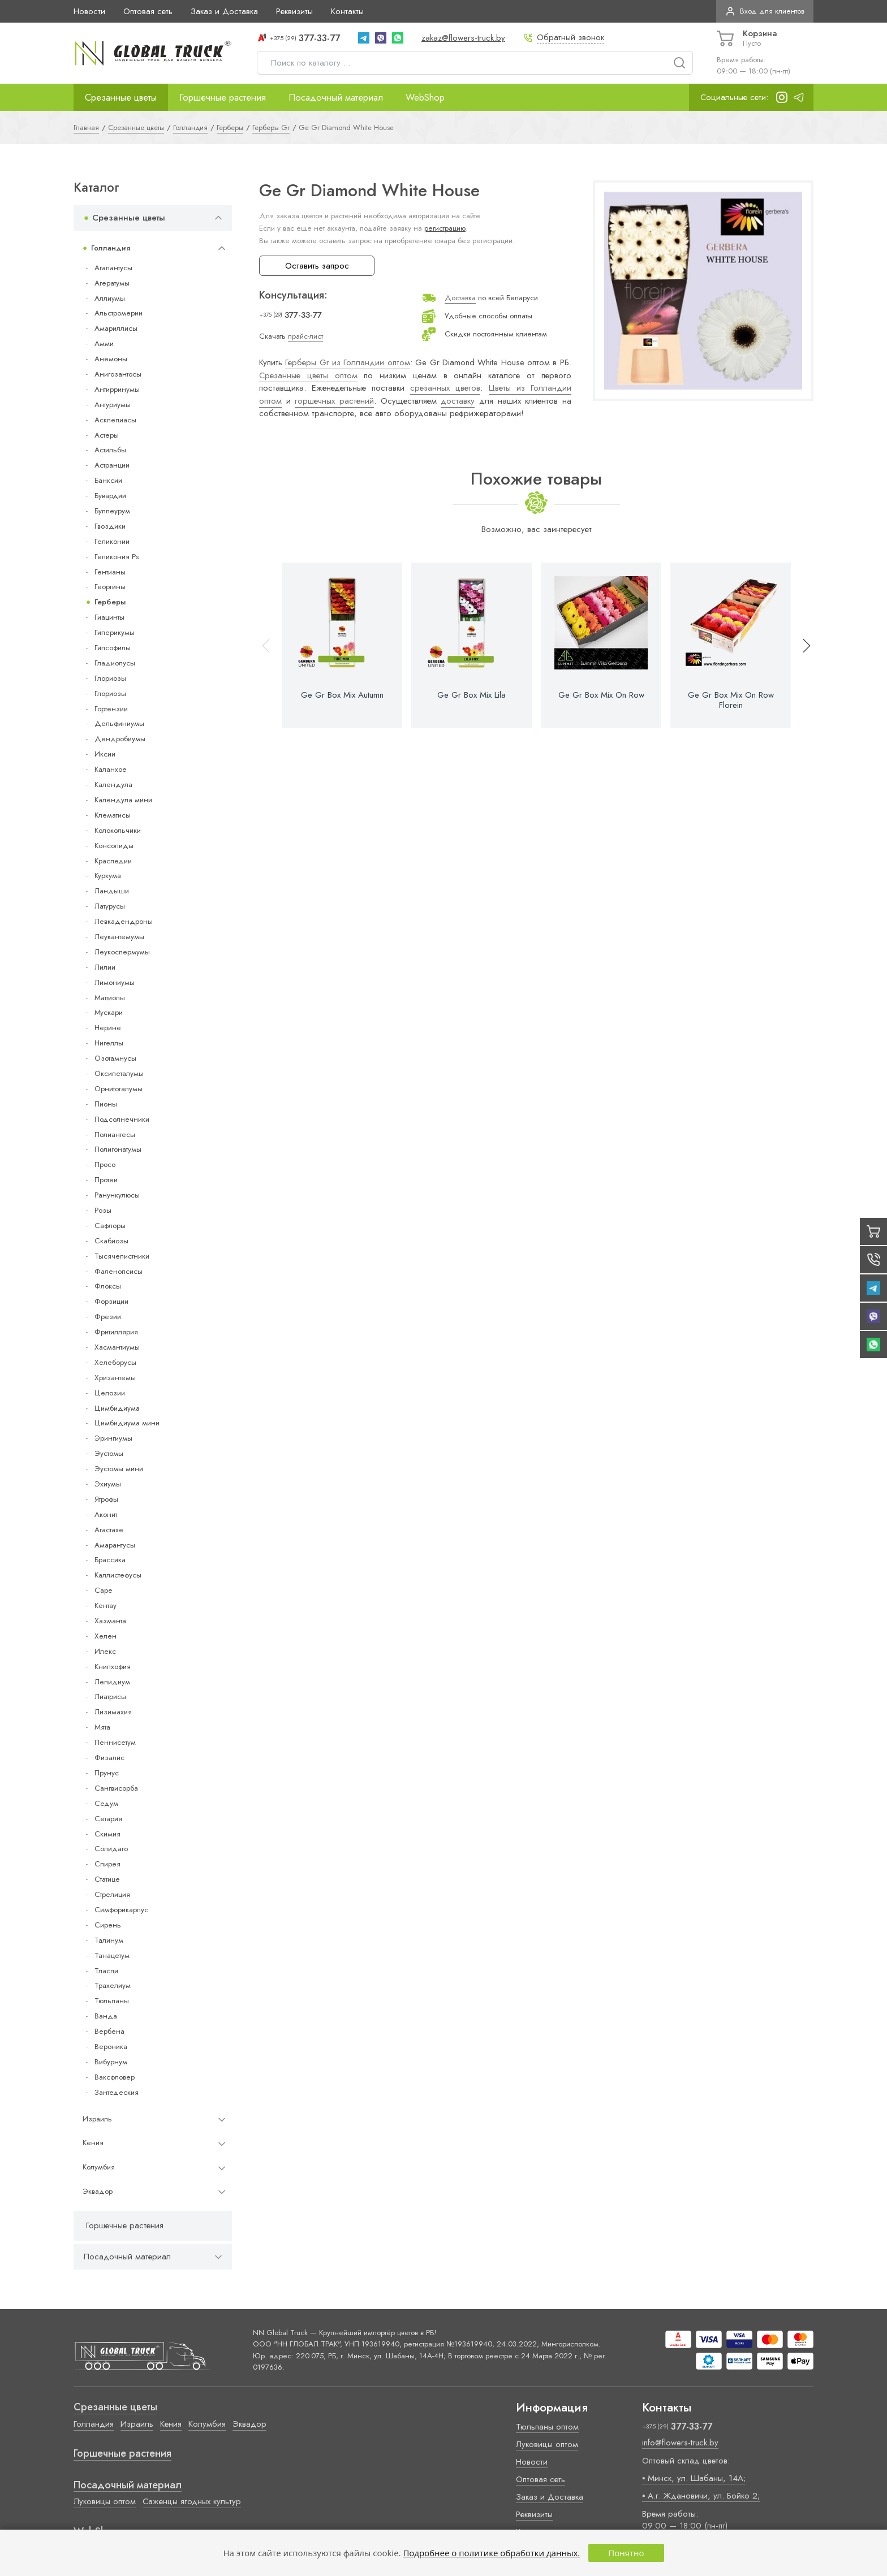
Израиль (97, 2118)
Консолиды (114, 845)
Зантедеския (116, 2092)
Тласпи (106, 1970)
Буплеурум (112, 510)
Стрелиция (112, 1894)
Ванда (105, 2016)
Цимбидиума (117, 1408)
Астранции (112, 465)
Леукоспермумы (122, 951)
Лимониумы (114, 982)
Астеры (106, 435)
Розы (102, 1210)
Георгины (110, 586)
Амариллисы (115, 328)
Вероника (110, 2046)
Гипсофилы (112, 647)
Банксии (108, 480)
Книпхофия (112, 1666)
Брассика (110, 1559)
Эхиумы (107, 1484)
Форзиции (111, 1301)
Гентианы (110, 572)
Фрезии (107, 1316)
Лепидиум (112, 1681)
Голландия (110, 248)
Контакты (347, 11)
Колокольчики (117, 830)
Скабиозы (111, 1240)
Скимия (107, 1834)
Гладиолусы (114, 663)
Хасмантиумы (117, 1347)
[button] (801, 645)
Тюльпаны (111, 2000)
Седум (106, 1803)
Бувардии (110, 495)
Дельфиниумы (119, 723)
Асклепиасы (115, 419)
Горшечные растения (222, 97)
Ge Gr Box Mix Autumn (342, 695)
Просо (104, 1164)
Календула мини (123, 799)
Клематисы (112, 815)
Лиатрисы (110, 1696)
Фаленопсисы (118, 1271)
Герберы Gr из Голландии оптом (347, 362)
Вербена (109, 2031)
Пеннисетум (115, 1742)
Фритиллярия (116, 1331)
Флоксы (107, 1286)
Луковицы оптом (105, 2501)
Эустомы (108, 1453)
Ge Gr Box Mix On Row (601, 695)
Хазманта (110, 1620)
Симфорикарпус (121, 1909)
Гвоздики (110, 526)
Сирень (107, 1925)
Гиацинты (109, 617)
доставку (458, 401)
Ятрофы (106, 1499)
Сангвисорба (116, 1788)
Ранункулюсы (117, 1195)
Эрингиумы (113, 1438)
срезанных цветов (445, 388)
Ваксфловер (114, 2077)
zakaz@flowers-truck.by (463, 38)
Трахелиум (112, 1985)
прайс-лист (305, 336)
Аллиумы (109, 298)
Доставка (460, 297)
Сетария (108, 1818)
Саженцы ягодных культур (192, 2501)
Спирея (107, 1863)
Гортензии (111, 708)
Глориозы (110, 678)
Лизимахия (113, 1711)
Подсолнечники (121, 1119)
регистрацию (445, 228)
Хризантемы (115, 1377)
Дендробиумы (119, 738)
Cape (103, 1590)
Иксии (104, 754)
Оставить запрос (317, 266)
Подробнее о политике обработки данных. (491, 2552)
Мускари (108, 1012)
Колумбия (99, 2167)
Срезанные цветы (121, 97)
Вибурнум (110, 2061)
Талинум (108, 1940)
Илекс (105, 1651)
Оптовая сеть (148, 11)
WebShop (425, 97)
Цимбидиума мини (127, 1422)
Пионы (105, 1104)
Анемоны (110, 358)
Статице (107, 1879)
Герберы (110, 602)
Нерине (107, 1027)
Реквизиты (294, 11)
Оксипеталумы (119, 1073)
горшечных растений (334, 401)
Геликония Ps (116, 556)
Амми (104, 343)
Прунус (106, 1772)
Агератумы (112, 283)
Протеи (106, 1179)
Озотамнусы (115, 1058)
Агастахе (108, 1529)
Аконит (105, 1514)
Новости (89, 11)
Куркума (107, 875)
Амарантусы (114, 1545)
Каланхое (110, 769)
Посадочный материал (336, 97)
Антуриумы (112, 404)
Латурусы (109, 906)
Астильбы (110, 449)
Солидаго (111, 1848)
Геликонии (112, 541)
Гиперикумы (114, 632)
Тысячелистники (121, 1256)
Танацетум (112, 1955)
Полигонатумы (117, 1149)
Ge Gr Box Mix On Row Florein (731, 700)
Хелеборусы (115, 1362)
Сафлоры (110, 1225)
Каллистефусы (117, 1575)
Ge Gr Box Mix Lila (471, 695)
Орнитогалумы (118, 1088)
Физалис (109, 1757)
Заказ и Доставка (224, 11)
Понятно (626, 2552)
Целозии (109, 1393)
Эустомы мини (118, 1468)
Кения (93, 2142)
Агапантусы (113, 267)
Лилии (104, 967)
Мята (102, 1727)
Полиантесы (114, 1134)
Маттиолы (109, 997)
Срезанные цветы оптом (308, 375)
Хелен (105, 1636)
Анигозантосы (117, 374)
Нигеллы (108, 1043)
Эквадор (98, 2191)
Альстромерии (118, 313)
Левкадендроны (123, 921)
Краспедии (113, 860)
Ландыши (111, 890)
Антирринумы (117, 389)
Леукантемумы (119, 936)
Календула (113, 784)
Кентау (105, 1605)
